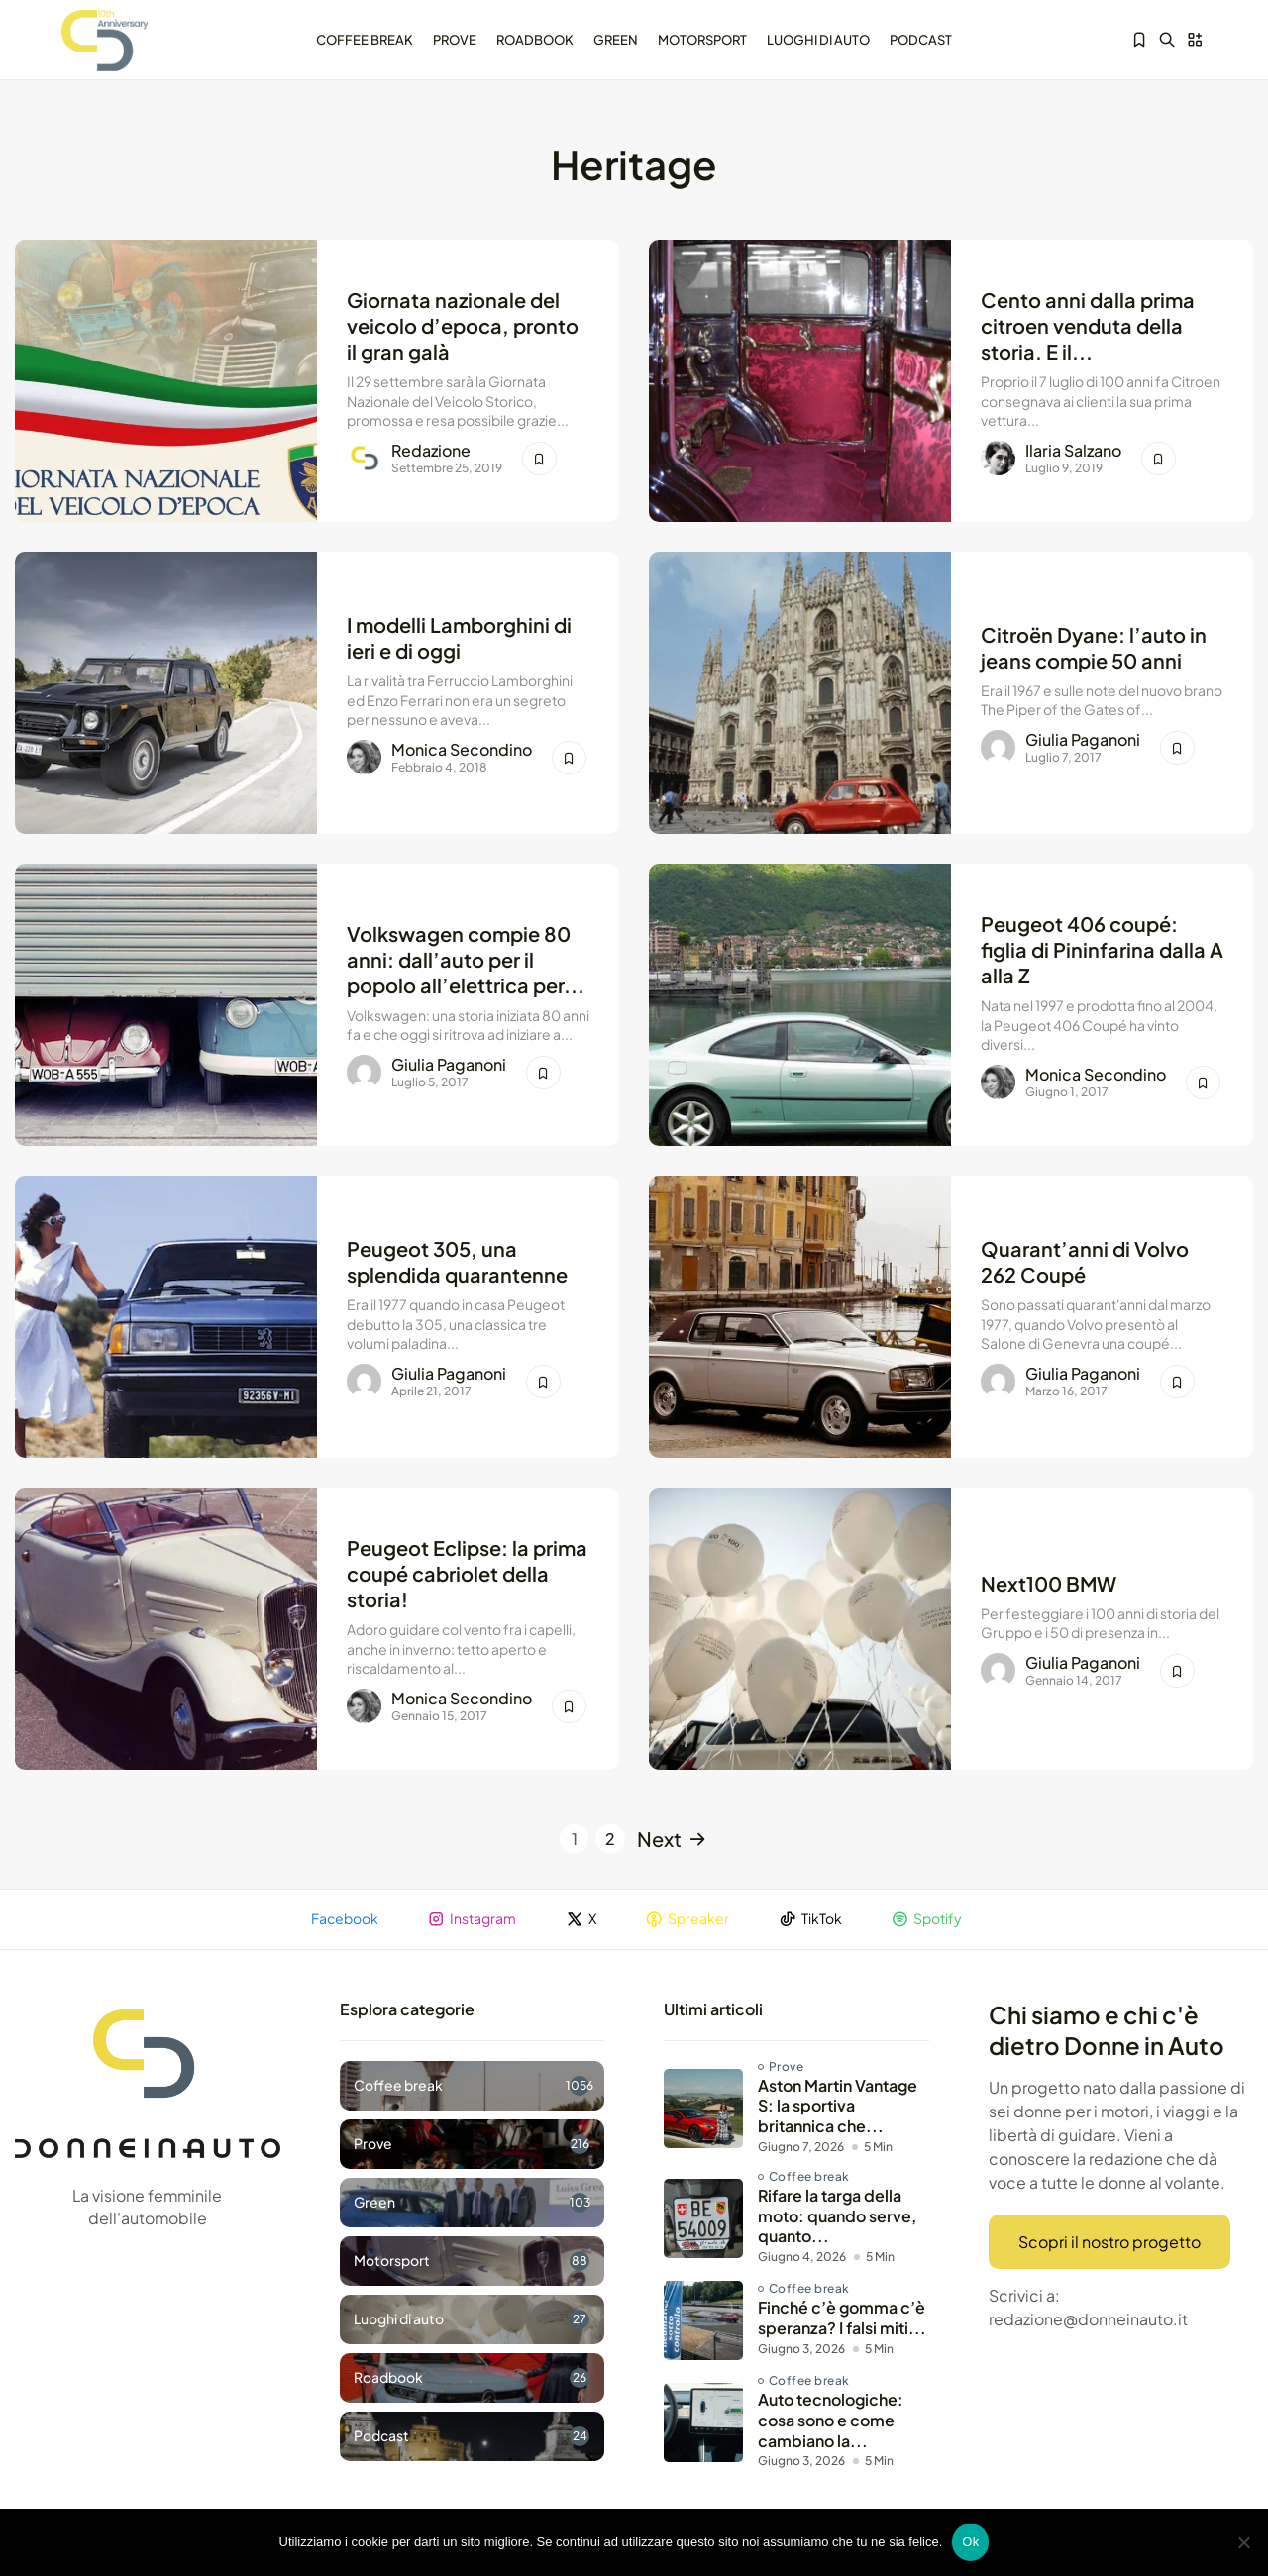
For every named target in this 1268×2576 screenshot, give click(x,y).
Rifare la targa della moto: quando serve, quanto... (837, 2217)
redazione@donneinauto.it (1088, 2321)
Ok (970, 2541)
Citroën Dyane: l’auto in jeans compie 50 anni (1094, 645)
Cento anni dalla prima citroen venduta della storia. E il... (1088, 323)
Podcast (921, 39)
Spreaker (688, 1919)
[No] (1243, 2542)
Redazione (431, 452)
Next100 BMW (1048, 1581)
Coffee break (364, 39)
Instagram (471, 1919)
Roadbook (535, 39)
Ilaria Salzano (1073, 452)
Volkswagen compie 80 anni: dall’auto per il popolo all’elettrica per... (465, 957)
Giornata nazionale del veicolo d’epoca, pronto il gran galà (463, 323)
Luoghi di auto (818, 39)
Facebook (343, 1919)
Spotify (928, 1919)
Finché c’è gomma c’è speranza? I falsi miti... (842, 2319)
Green (615, 39)
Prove (454, 39)
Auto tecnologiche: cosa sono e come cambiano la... (830, 2422)
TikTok (811, 1919)
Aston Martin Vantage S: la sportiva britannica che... (837, 2107)
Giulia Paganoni (1082, 740)
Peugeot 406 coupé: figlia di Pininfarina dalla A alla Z (1102, 947)
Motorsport (702, 39)
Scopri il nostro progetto (1109, 2242)
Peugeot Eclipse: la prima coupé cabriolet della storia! (467, 1571)
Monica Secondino (461, 751)
